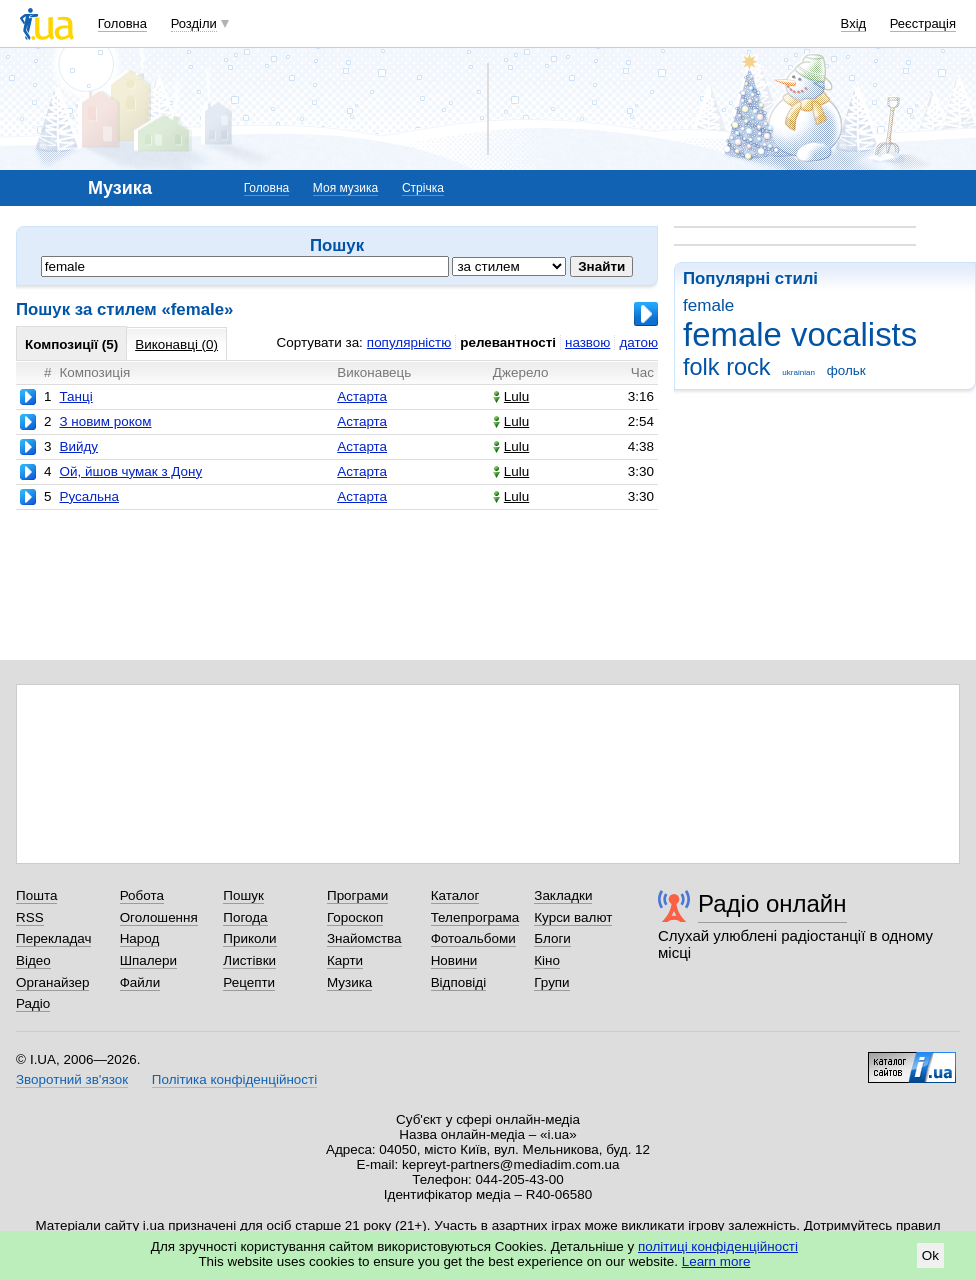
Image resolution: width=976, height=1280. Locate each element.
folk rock (727, 367)
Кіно (547, 960)
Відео (33, 960)
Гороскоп (355, 917)
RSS (30, 917)
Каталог (455, 895)
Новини (454, 960)
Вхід (854, 23)
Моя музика (345, 188)
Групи (551, 982)
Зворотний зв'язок (72, 1079)
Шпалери (148, 960)
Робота (142, 895)
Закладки (563, 895)
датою (638, 342)
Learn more (716, 1261)
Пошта (36, 895)
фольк (846, 370)
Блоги (552, 938)
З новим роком (105, 421)
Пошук (243, 895)
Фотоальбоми (473, 938)
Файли (140, 982)
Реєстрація (923, 23)
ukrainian (798, 372)
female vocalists (800, 334)
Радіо (33, 1003)
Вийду (78, 446)
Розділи (194, 23)
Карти (345, 960)
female (708, 305)
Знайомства (364, 938)
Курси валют (573, 917)
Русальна (88, 496)
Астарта (362, 396)
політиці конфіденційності (718, 1246)
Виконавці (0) (176, 344)
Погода (245, 917)
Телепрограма (475, 917)
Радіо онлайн (772, 903)
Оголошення (159, 917)
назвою (587, 342)
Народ (140, 938)
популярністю (409, 342)
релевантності (508, 342)
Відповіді (459, 982)
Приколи (249, 938)
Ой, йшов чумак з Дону (130, 471)
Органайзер (52, 982)
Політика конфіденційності (234, 1079)
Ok (930, 1255)
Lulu (511, 396)
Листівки (249, 960)
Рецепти (249, 982)
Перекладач (53, 938)
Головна (122, 23)
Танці (75, 396)
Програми (357, 895)
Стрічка (423, 188)
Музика (349, 982)
